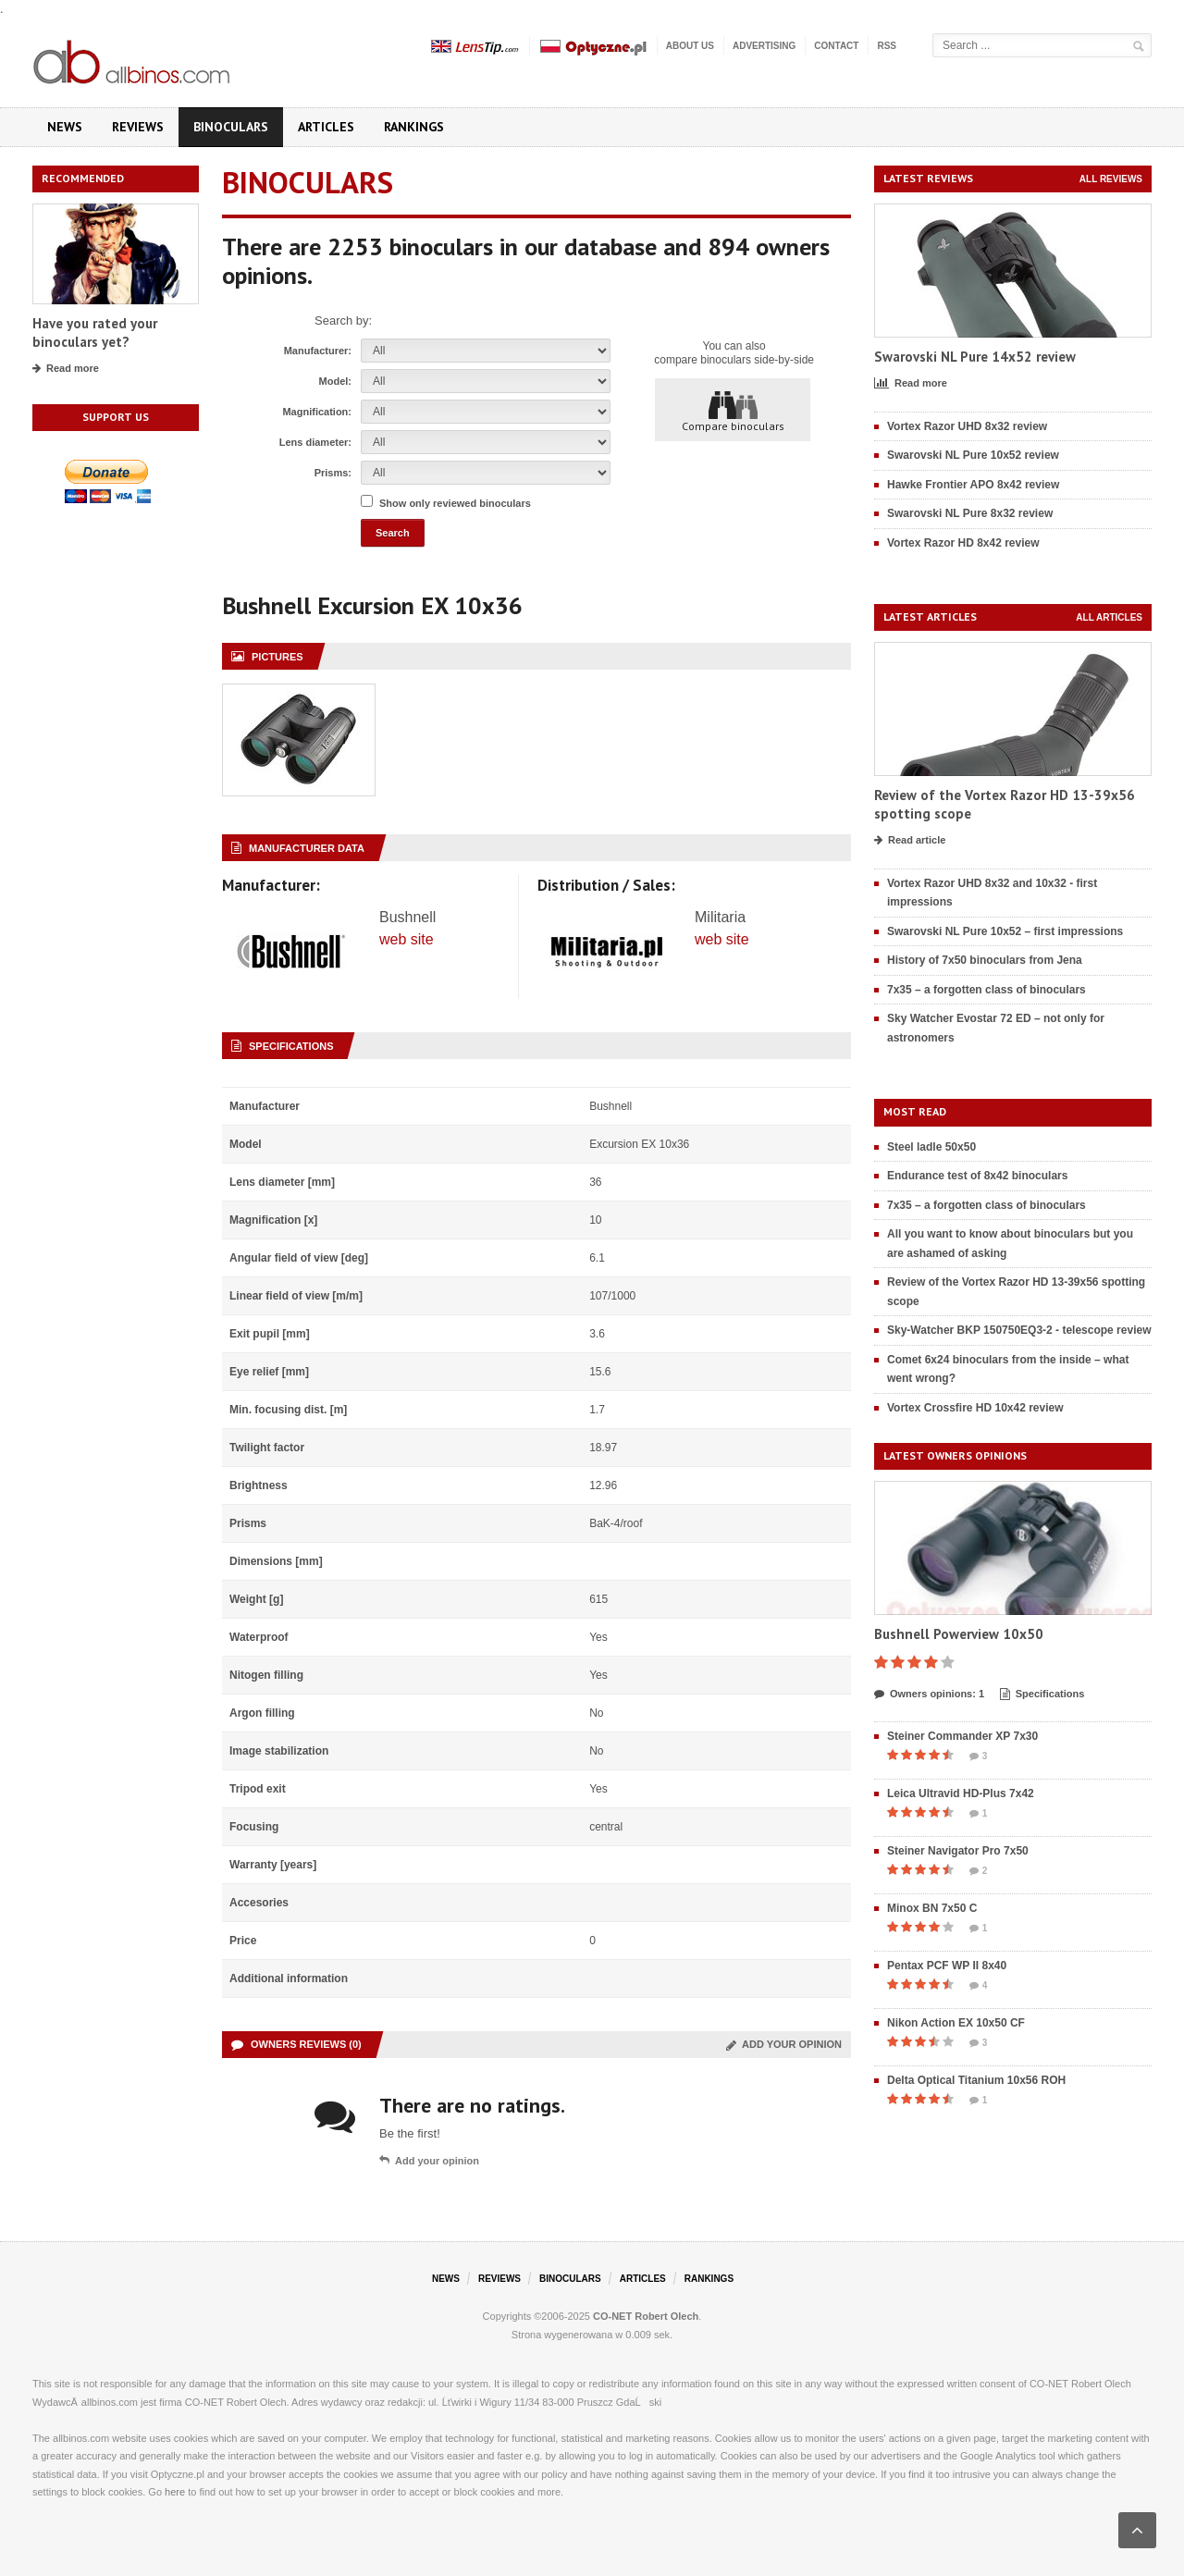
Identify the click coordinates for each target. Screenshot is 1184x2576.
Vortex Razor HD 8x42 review (963, 542)
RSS (886, 46)
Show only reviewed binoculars (455, 503)
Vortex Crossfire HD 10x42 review (975, 1407)
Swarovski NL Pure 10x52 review (973, 455)
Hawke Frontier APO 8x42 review (973, 484)
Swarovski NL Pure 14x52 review (975, 356)
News (64, 126)
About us (690, 46)
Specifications (1042, 1694)
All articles (1109, 617)
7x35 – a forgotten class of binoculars (986, 989)
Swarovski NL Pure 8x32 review (970, 513)
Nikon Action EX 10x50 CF (956, 2022)
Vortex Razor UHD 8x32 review (967, 426)
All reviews (1110, 179)
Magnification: (317, 411)
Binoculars (230, 126)
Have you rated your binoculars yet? (94, 332)
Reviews (138, 126)
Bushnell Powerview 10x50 (958, 1634)
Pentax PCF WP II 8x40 (946, 1965)
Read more (65, 369)
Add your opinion (784, 2044)
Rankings (414, 126)
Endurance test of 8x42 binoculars (977, 1175)
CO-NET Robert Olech (645, 2316)
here (175, 2491)
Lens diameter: (315, 442)
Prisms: (333, 472)
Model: (335, 381)
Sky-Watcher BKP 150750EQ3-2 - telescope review (1019, 1330)
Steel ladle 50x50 (931, 1146)
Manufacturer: (318, 350)
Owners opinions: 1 (929, 1694)
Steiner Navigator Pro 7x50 (958, 1850)
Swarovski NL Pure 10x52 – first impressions (1005, 931)
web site (406, 939)
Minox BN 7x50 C (932, 1908)
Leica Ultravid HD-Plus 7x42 (960, 1793)
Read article (909, 841)
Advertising (764, 46)
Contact (836, 46)
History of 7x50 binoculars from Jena (984, 960)
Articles (326, 126)
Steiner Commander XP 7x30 (962, 1736)
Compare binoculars (733, 410)
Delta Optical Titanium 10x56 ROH (976, 2080)
